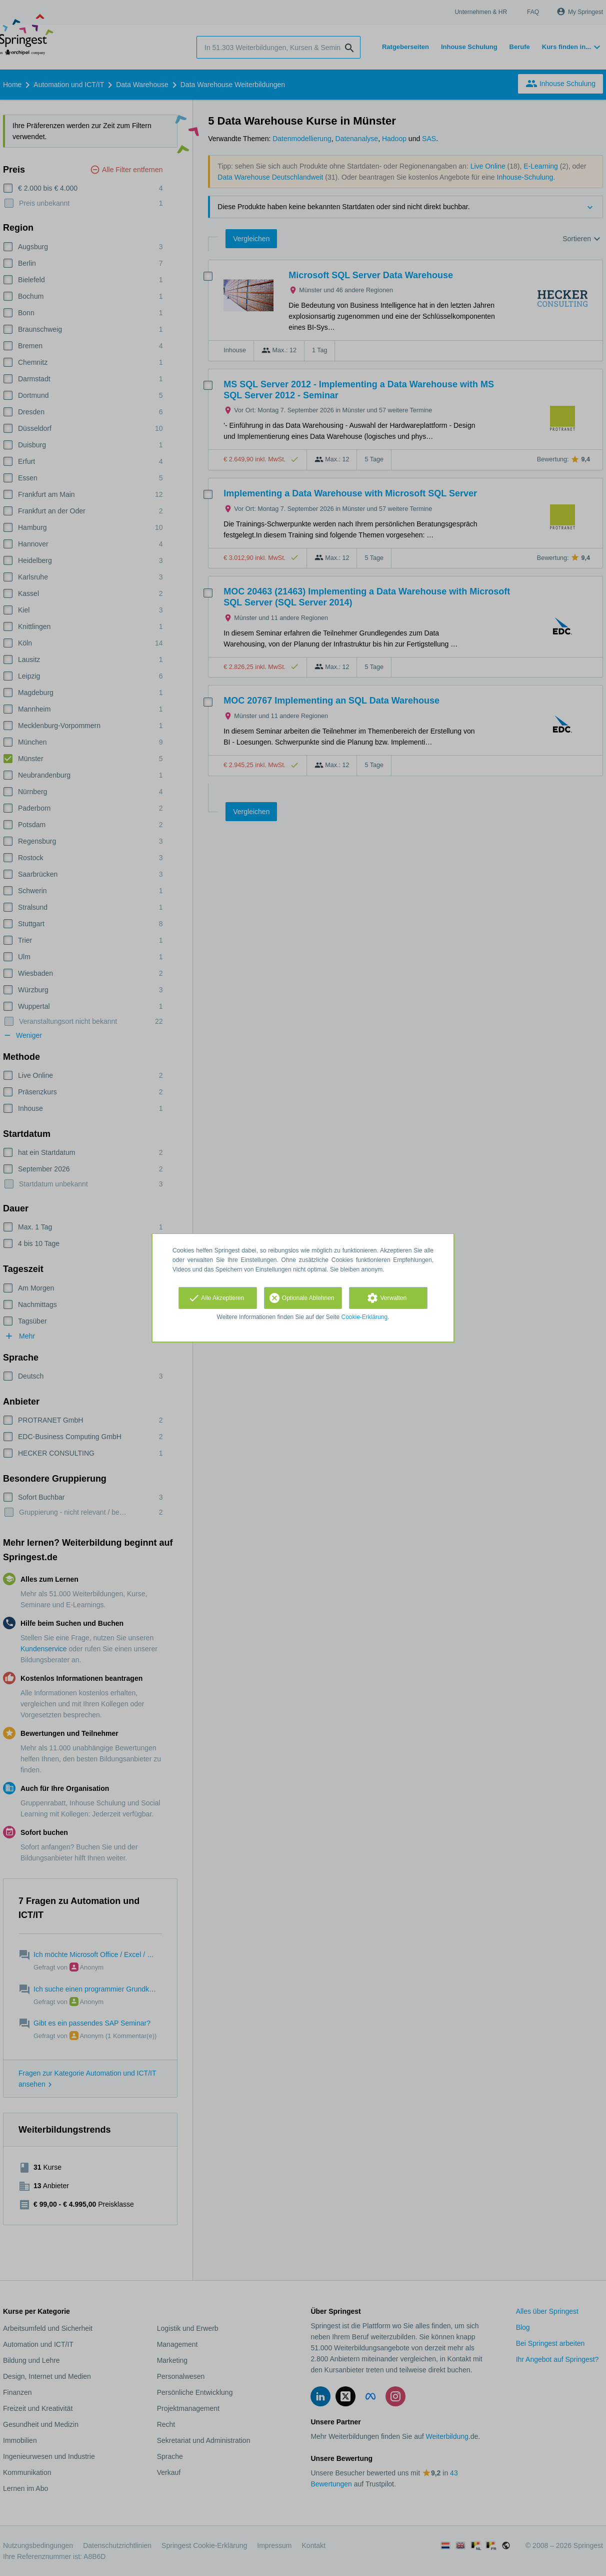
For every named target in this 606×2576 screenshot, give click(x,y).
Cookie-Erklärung (365, 1317)
